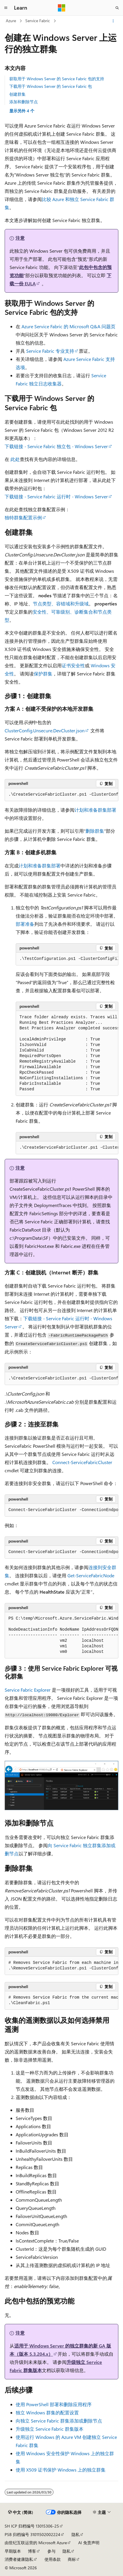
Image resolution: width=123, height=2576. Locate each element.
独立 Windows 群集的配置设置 (47, 2412)
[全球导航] (6, 8)
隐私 (76, 2534)
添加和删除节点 (23, 101)
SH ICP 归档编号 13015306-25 (32, 2526)
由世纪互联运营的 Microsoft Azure (36, 2542)
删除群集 (94, 831)
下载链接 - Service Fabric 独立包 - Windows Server (56, 446)
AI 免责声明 (88, 2542)
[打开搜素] (117, 8)
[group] (61, 794)
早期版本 (13, 2551)
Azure (11, 20)
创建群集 (17, 94)
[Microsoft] (61, 8)
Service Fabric (37, 20)
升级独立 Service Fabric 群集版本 (49, 2429)
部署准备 (25, 924)
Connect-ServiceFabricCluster (82, 1462)
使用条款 (52, 2559)
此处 (15, 459)
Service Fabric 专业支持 (50, 351)
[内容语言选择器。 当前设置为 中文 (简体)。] (21, 2512)
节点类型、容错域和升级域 (61, 603)
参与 (51, 2551)
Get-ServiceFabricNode (90, 1575)
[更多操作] (113, 21)
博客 (32, 2551)
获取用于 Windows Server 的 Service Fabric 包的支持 (56, 78)
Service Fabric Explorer (28, 1690)
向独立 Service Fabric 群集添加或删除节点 (59, 2421)
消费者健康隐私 (19, 2559)
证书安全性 (73, 665)
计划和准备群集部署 (95, 810)
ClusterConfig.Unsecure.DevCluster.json (45, 730)
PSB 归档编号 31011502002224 (32, 2534)
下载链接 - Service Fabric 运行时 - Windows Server (56, 496)
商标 (72, 2559)
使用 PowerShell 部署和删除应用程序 (54, 2404)
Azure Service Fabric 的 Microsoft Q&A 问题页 (68, 326)
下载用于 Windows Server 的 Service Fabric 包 (50, 86)
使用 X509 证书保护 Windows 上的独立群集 (61, 2470)
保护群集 (43, 673)
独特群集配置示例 (23, 517)
